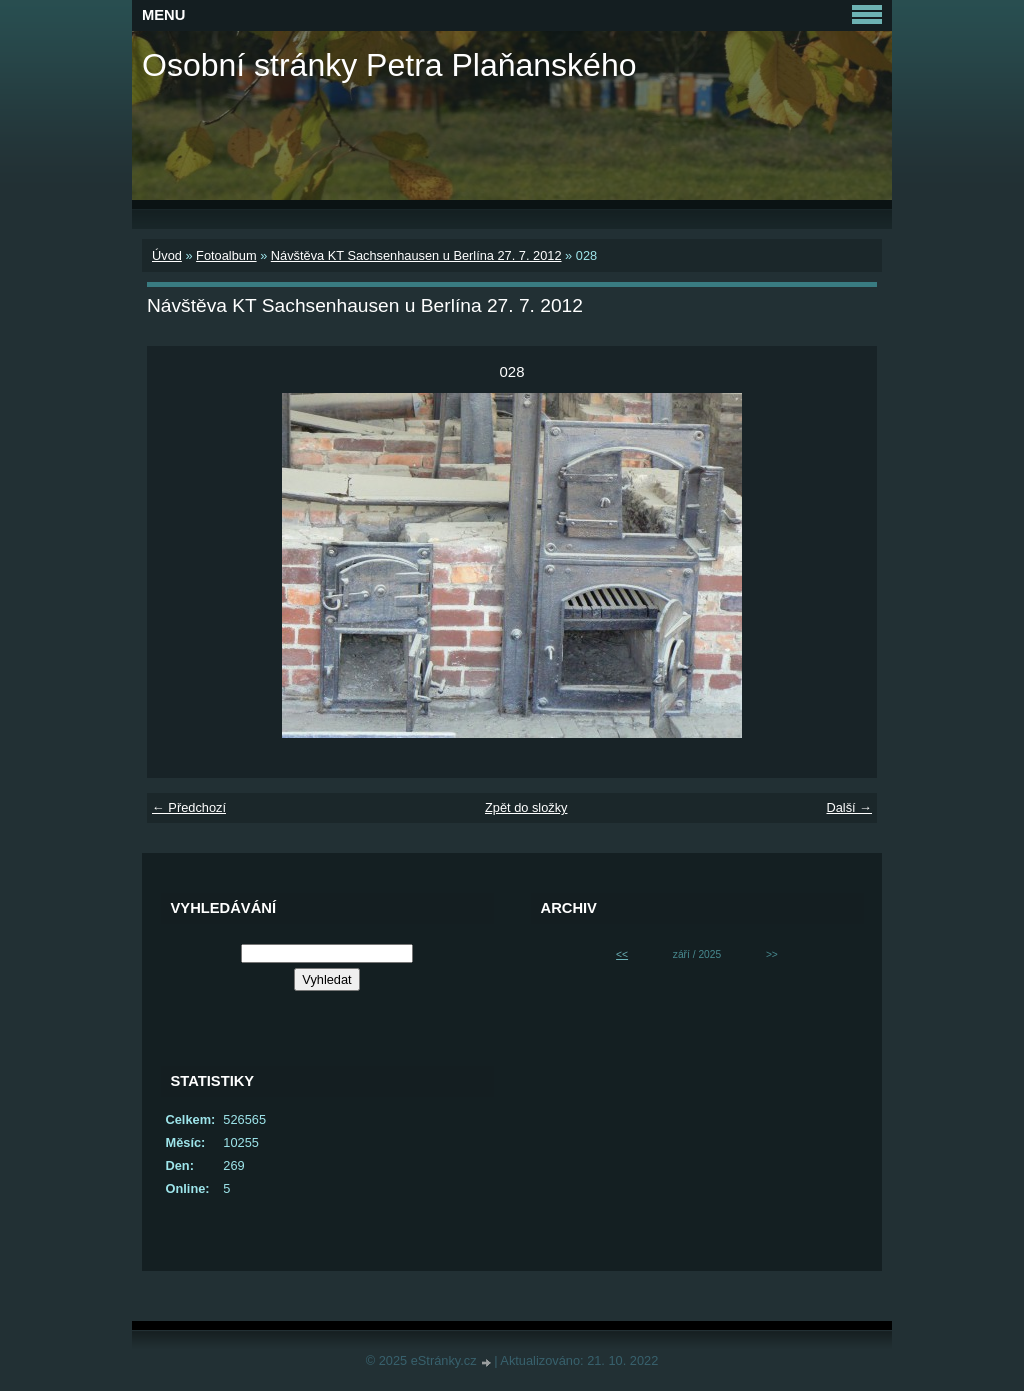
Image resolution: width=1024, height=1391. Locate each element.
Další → (849, 807)
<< (622, 954)
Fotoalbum (226, 255)
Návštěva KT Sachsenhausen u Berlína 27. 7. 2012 (416, 255)
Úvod (167, 255)
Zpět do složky (526, 807)
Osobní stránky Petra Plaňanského (389, 65)
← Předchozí (189, 807)
